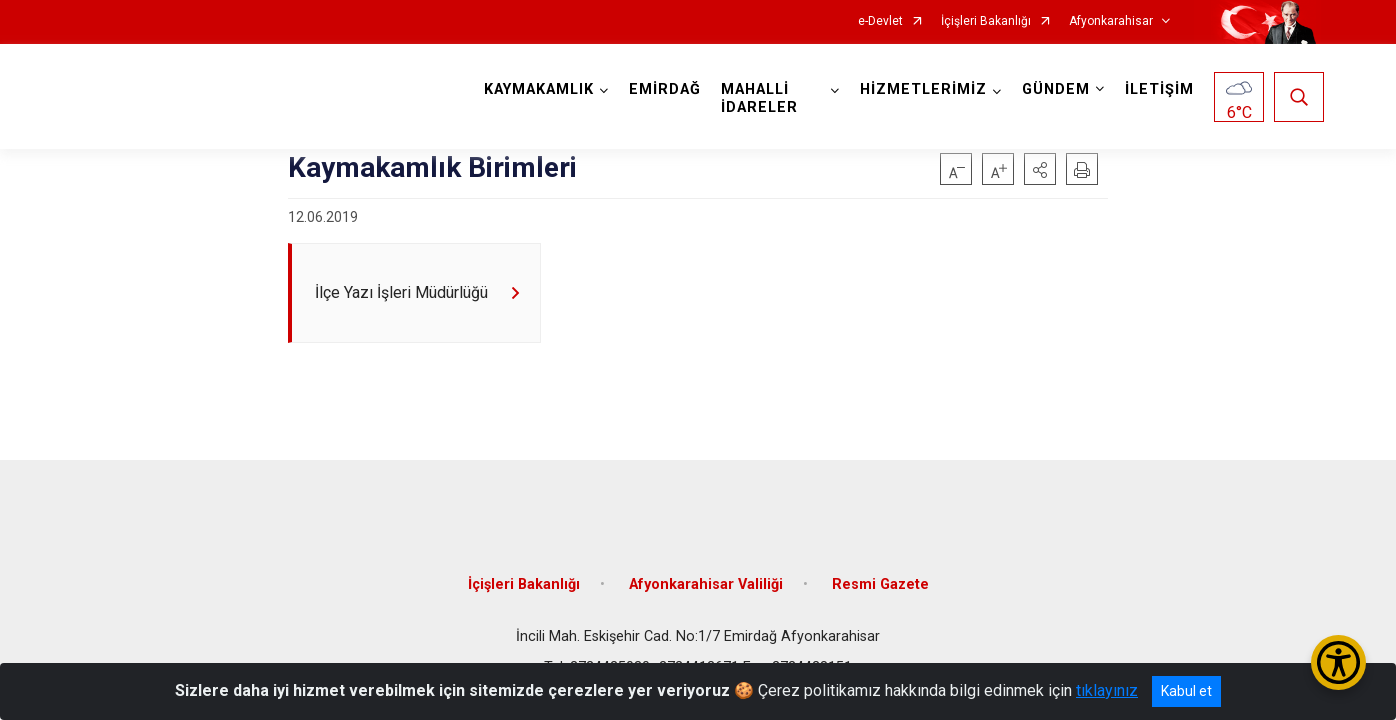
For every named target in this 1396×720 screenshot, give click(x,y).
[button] (1040, 169)
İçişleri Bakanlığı (986, 21)
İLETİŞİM (1156, 89)
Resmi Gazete (880, 572)
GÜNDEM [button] (1053, 89)
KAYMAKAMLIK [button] (543, 89)
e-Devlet (880, 21)
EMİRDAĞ (669, 89)
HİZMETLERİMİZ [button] (920, 89)
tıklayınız (1107, 690)
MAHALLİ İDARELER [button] (763, 98)
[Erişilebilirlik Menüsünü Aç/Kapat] (1338, 662)
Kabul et (1186, 691)
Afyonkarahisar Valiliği (706, 572)
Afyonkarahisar (1111, 21)
